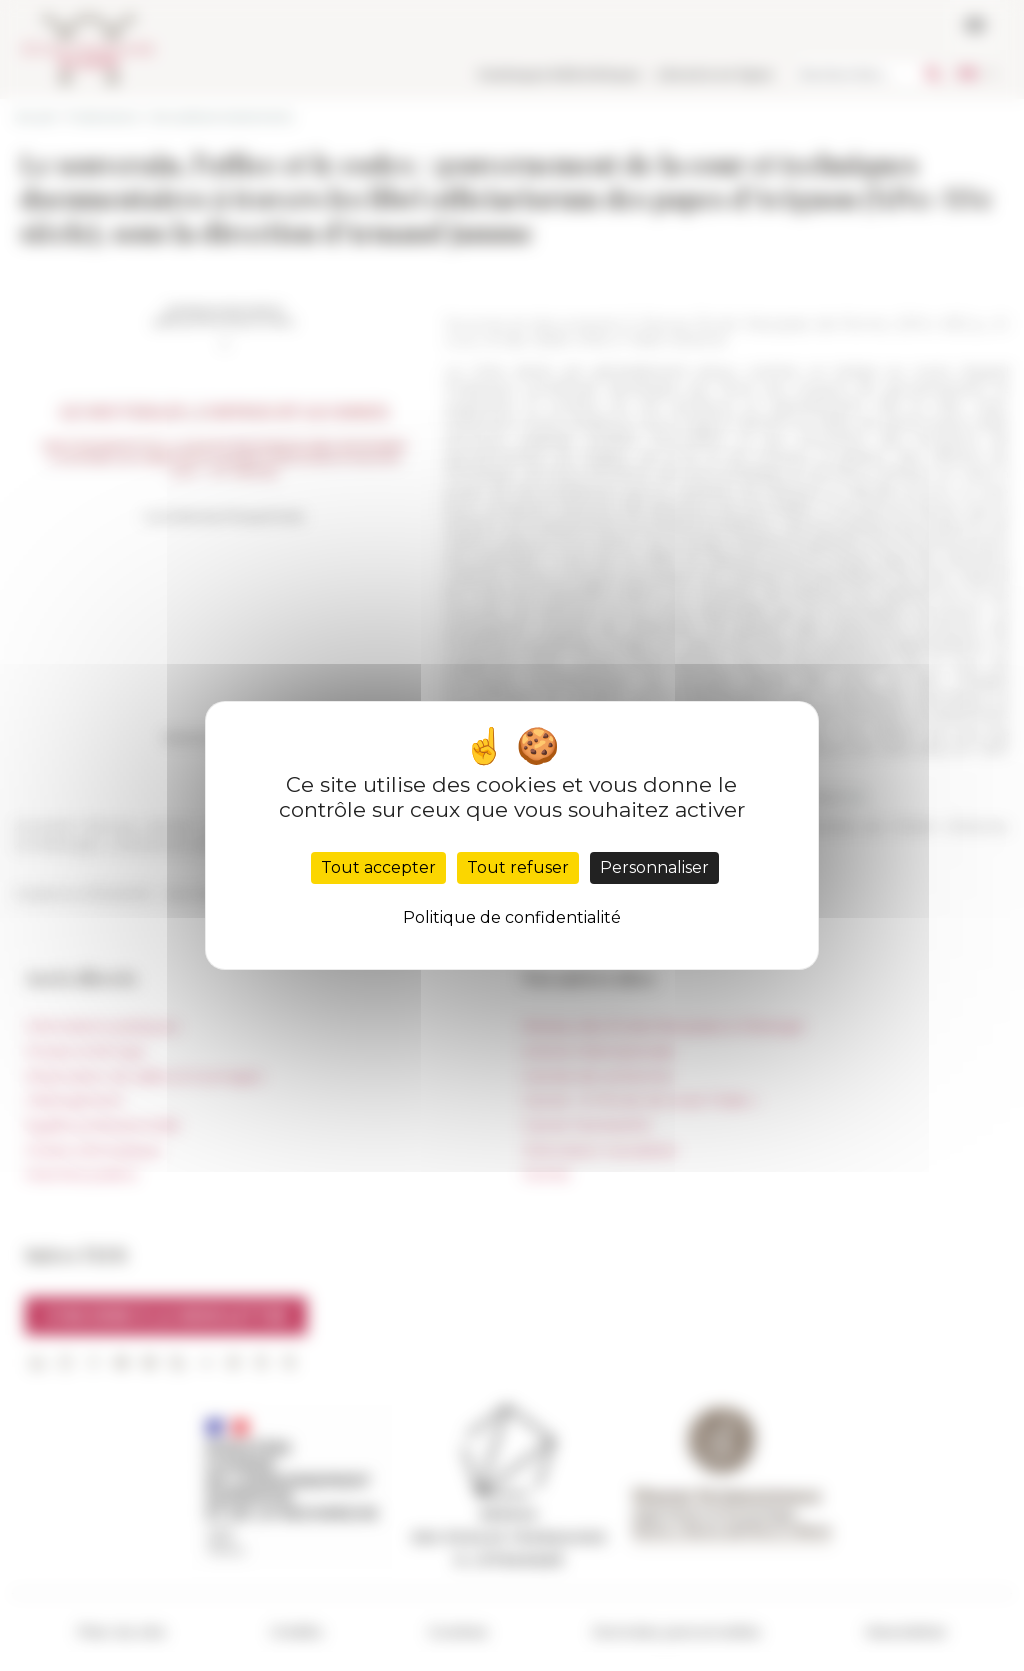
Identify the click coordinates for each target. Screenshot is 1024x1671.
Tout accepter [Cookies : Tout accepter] (378, 867)
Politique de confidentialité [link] (512, 917)
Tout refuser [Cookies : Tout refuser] (518, 867)
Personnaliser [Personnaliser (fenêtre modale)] (654, 867)
